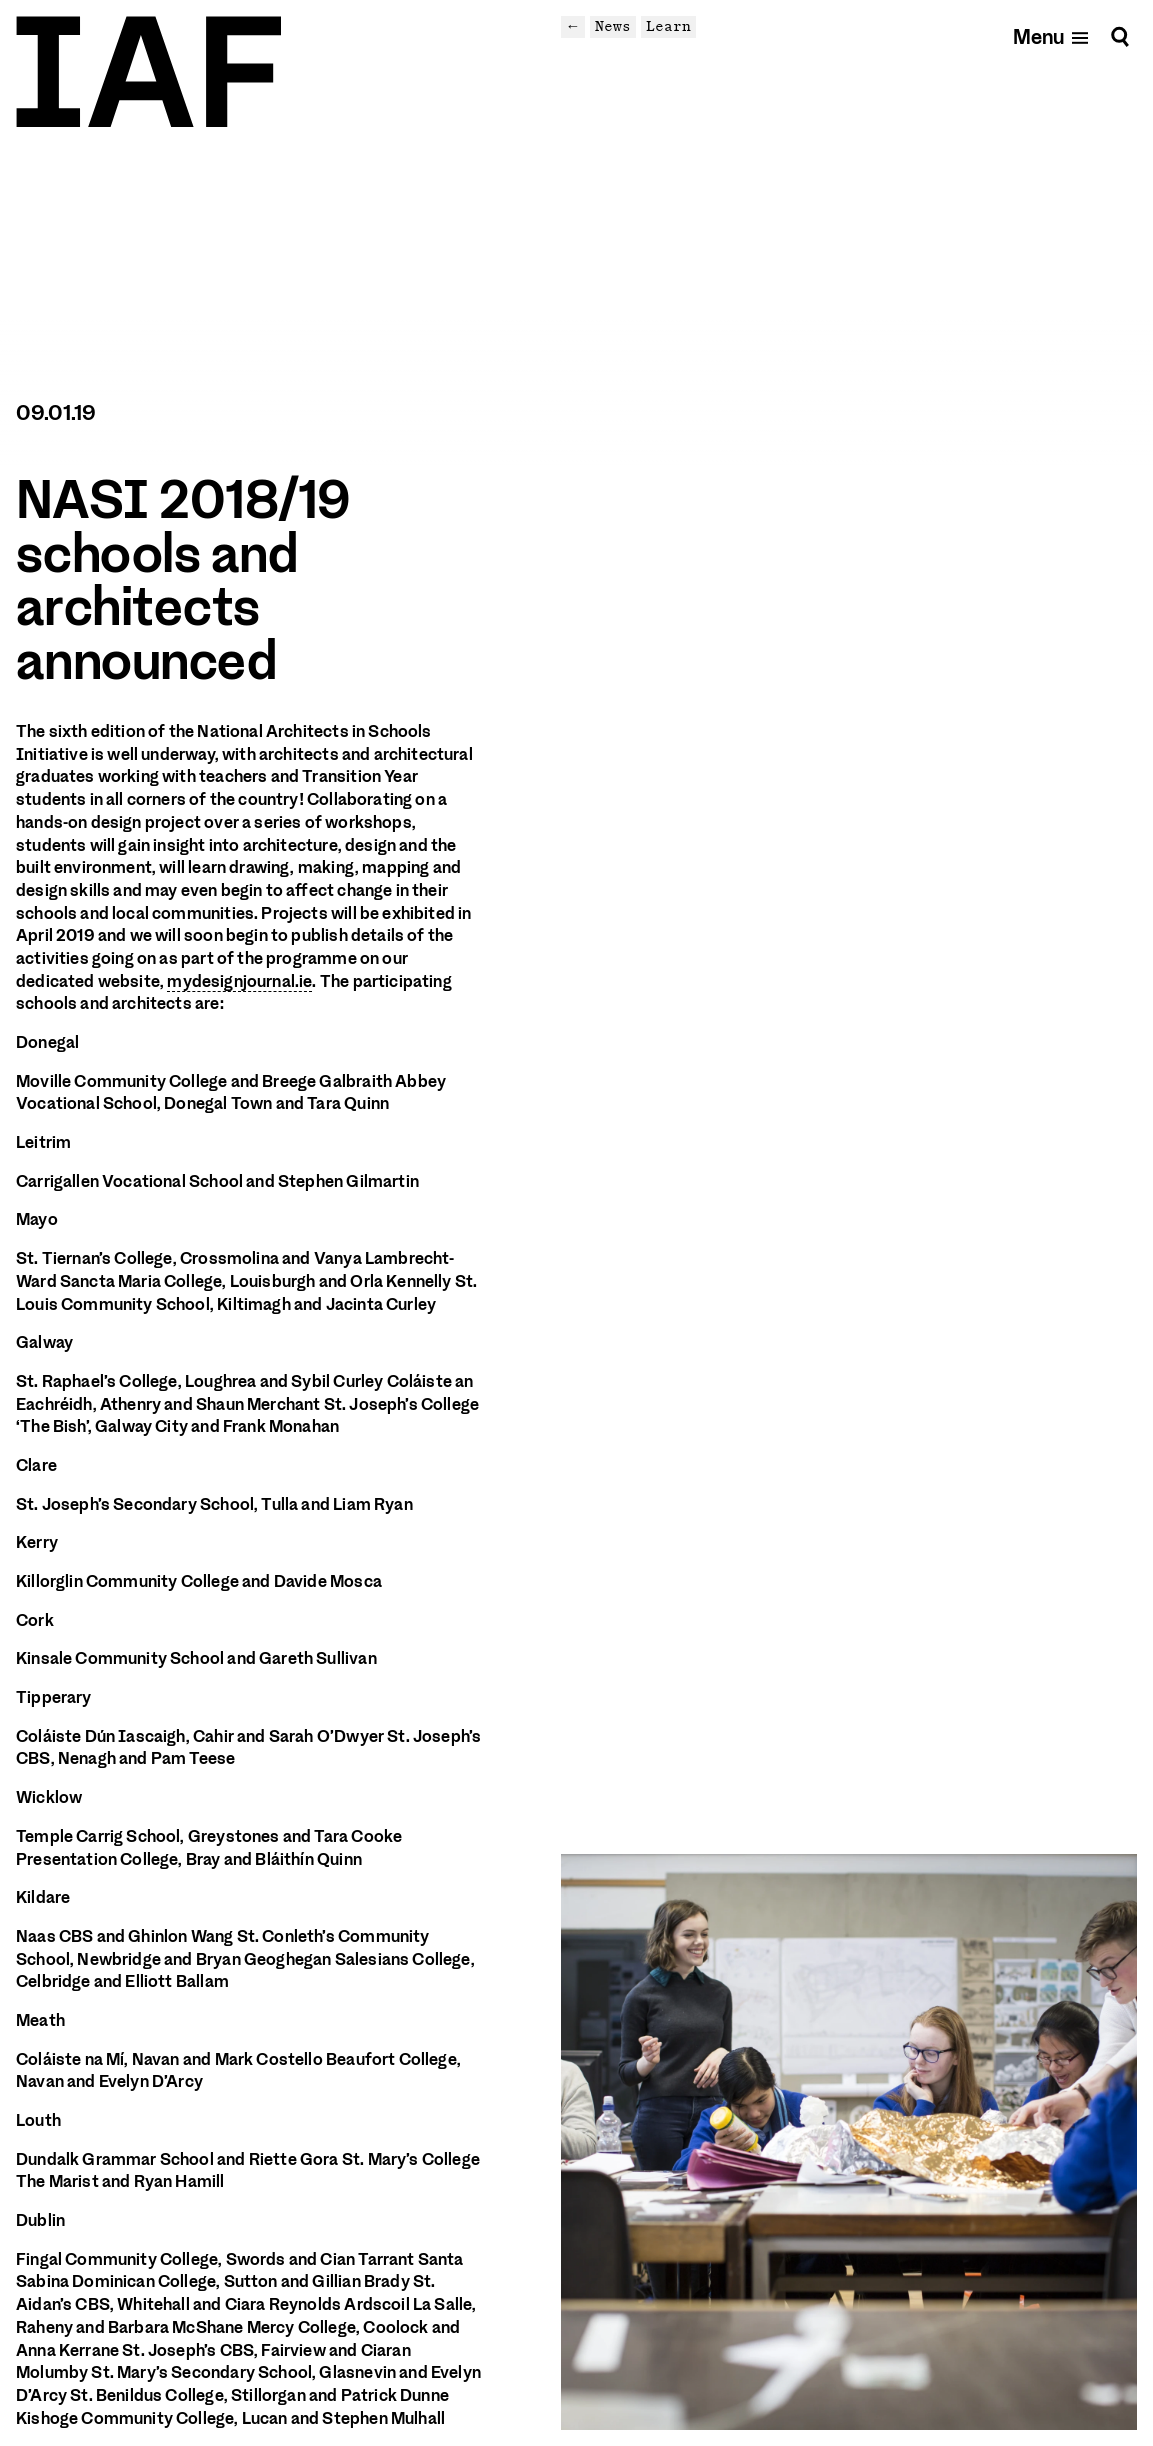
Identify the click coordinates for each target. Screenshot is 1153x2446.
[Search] (1120, 36)
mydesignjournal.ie (239, 981)
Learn (668, 26)
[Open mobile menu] (1051, 36)
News (613, 26)
